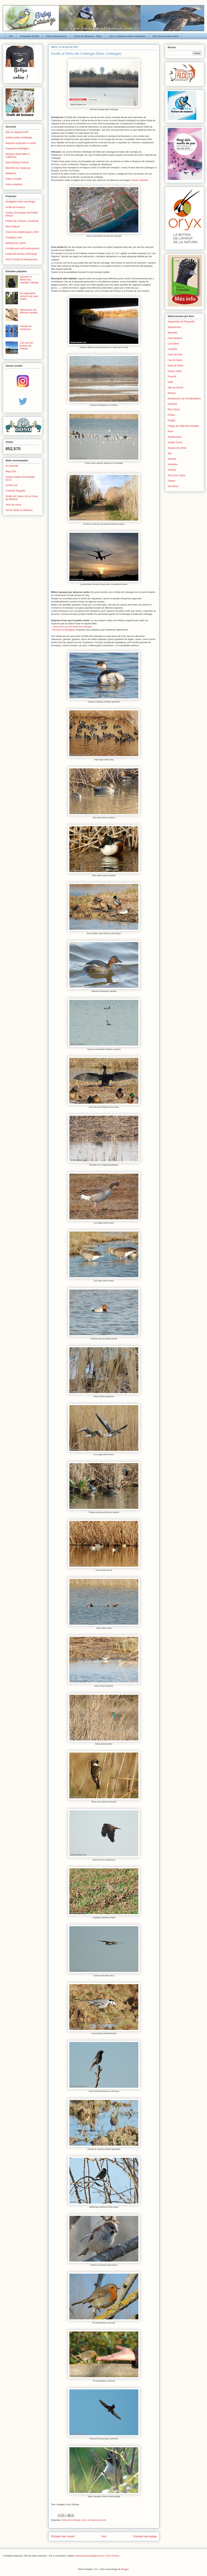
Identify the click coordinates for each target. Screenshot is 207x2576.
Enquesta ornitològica (17, 148)
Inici (11, 36)
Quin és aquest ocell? (17, 132)
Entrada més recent (63, 2536)
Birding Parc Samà (16, 243)
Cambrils (172, 349)
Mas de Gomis (175, 387)
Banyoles (173, 332)
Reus (170, 431)
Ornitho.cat (11, 485)
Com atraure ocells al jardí (165, 36)
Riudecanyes (175, 436)
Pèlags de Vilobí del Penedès (183, 426)
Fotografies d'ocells (29, 36)
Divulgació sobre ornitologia (20, 201)
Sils (170, 453)
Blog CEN (11, 471)
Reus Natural (13, 226)
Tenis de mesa (13, 504)
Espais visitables (140, 180)
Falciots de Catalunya (26, 328)
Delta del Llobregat (71, 2520)
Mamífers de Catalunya (18, 168)
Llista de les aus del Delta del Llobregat (72, 626)
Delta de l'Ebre (175, 365)
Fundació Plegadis (15, 490)
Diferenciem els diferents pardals (29, 311)
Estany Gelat (174, 371)
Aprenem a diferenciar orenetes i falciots (29, 279)
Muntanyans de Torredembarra (184, 398)
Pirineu (171, 415)
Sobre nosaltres (14, 184)
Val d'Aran (173, 486)
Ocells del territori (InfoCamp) (21, 254)
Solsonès (173, 464)
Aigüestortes (174, 327)
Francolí (172, 376)
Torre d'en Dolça (176, 475)
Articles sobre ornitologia (19, 137)
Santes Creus (175, 442)
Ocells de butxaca (15, 207)
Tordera (172, 469)
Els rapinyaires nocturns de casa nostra (29, 296)
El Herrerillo (12, 465)
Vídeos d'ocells (14, 178)
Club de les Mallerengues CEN (22, 232)
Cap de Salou (175, 360)
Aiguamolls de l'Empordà (181, 321)
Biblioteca (11, 173)
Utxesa (171, 480)
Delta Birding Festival (17, 162)
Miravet (172, 393)
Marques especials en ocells (21, 143)
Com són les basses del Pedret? (26, 345)
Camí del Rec (175, 354)
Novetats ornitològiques (64, 629)
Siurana (172, 458)
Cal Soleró (173, 343)
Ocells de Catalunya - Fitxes (88, 36)
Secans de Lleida (177, 448)
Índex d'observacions (56, 36)
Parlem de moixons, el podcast (22, 221)
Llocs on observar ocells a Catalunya (127, 36)
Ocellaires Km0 (14, 237)
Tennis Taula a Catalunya (19, 510)
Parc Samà (174, 409)
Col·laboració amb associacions (23, 248)
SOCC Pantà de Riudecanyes (21, 259)
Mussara (172, 403)
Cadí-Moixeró (175, 338)
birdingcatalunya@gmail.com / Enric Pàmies (98, 2555)
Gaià (170, 382)
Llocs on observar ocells (94, 2520)
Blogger (125, 2569)
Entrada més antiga (145, 2536)
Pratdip (171, 420)
